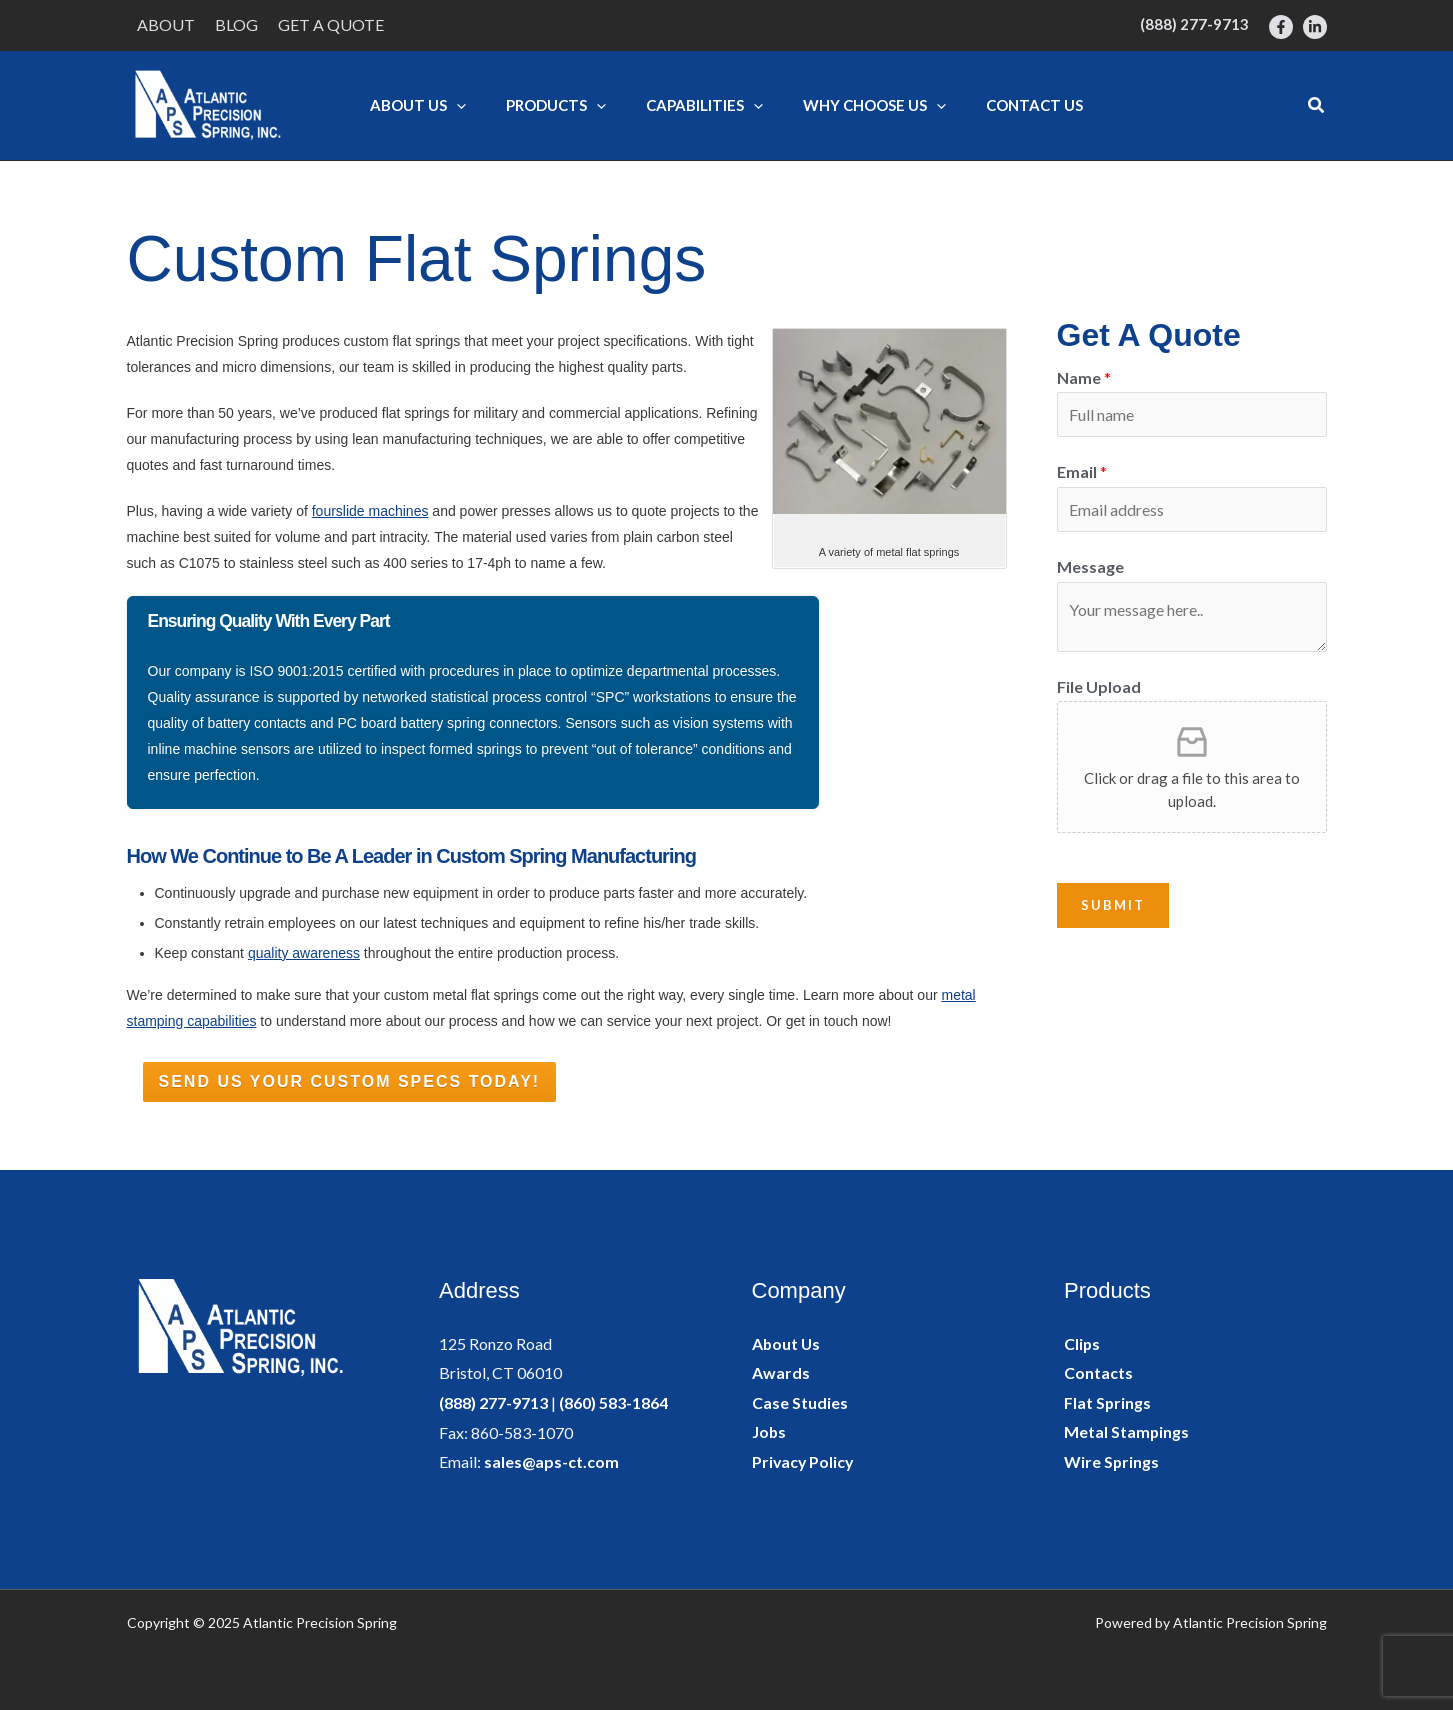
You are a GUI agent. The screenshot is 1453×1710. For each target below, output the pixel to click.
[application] (456, 105)
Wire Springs (1112, 1461)
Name (1084, 377)
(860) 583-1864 (613, 1402)
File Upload (1099, 686)
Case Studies (800, 1402)
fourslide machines (370, 511)
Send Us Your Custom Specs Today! (350, 1081)
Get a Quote (331, 24)
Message (1090, 566)
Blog (236, 24)
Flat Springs (1108, 1402)
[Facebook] (1281, 27)
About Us (787, 1343)
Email (1082, 471)
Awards (781, 1372)
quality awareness (304, 953)
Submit (1113, 906)
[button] (1317, 105)
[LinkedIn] (1315, 27)
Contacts (1098, 1372)
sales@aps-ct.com (551, 1461)
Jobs (769, 1432)
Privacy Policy (804, 1461)
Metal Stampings (1127, 1432)
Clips (1082, 1343)
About (166, 24)
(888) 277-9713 (493, 1402)
